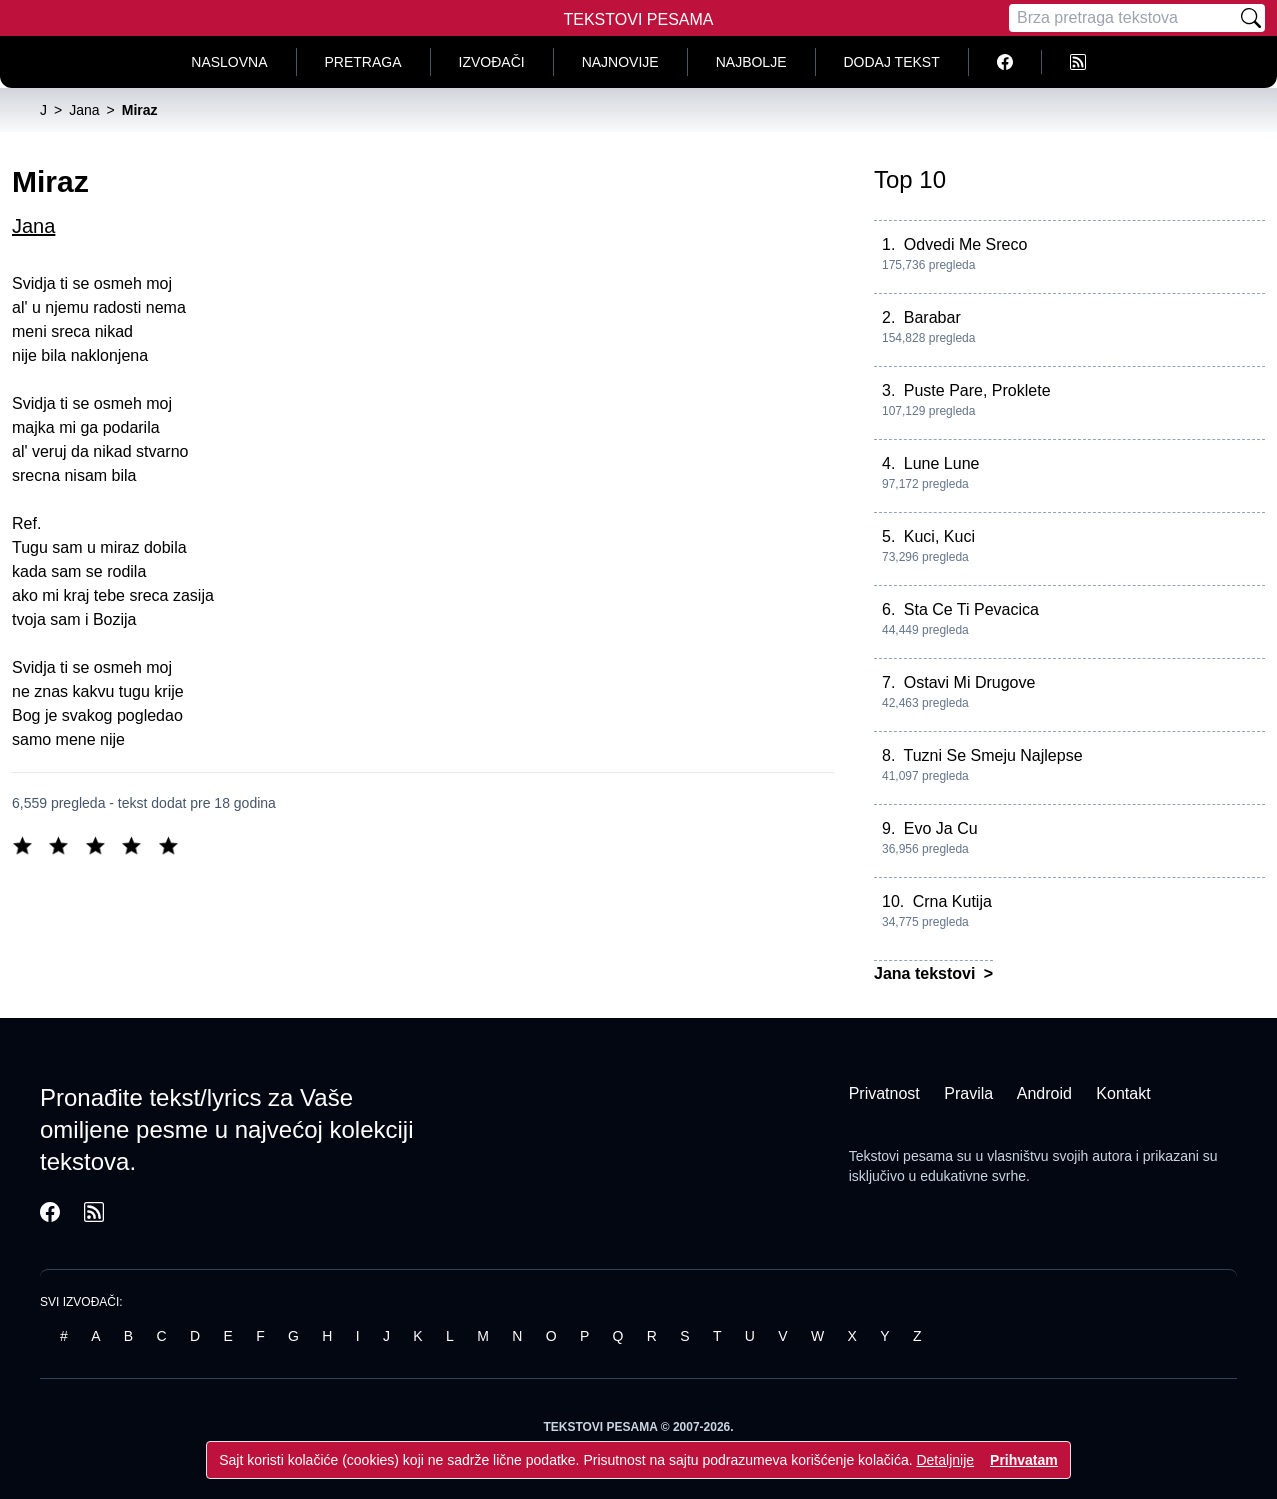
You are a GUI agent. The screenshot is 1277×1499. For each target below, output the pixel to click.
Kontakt (1123, 1093)
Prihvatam (1024, 1460)
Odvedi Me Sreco (966, 244)
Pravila (968, 1093)
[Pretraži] (1251, 18)
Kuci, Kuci (939, 536)
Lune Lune (942, 463)
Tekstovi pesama (901, 1156)
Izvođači (492, 62)
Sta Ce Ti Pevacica (971, 609)
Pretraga (363, 62)
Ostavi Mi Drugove (970, 682)
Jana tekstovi (927, 973)
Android (1044, 1093)
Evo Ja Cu (941, 828)
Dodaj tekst (892, 62)
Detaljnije (945, 1460)
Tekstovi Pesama (639, 19)
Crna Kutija (952, 901)
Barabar (932, 317)
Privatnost (884, 1093)
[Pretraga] (1123, 18)
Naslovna (229, 62)
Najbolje (751, 62)
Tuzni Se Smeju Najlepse (993, 755)
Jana (33, 226)
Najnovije (620, 62)
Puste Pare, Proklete (977, 390)
